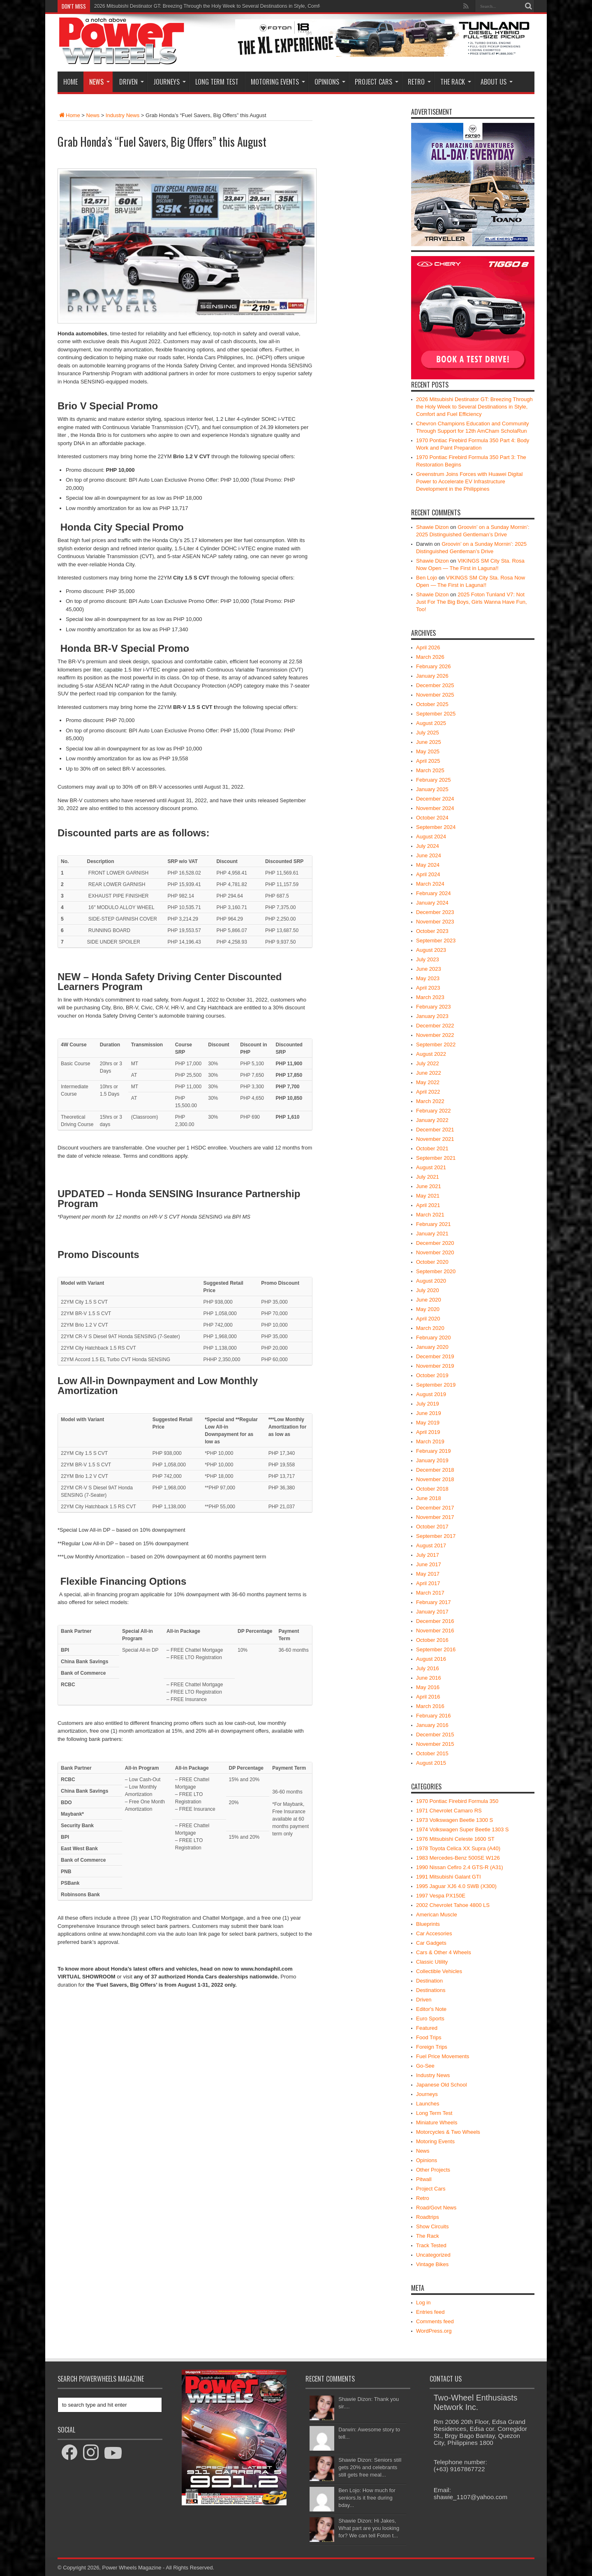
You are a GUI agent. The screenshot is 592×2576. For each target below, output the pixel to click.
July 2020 (427, 1290)
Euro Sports (430, 2018)
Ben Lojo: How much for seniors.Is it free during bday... (366, 2497)
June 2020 (428, 1300)
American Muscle (436, 1914)
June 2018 (428, 1498)
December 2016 (435, 1621)
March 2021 (430, 1215)
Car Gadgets (431, 1943)
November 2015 (435, 1744)
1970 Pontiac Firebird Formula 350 (457, 1801)
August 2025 (431, 723)
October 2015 (432, 1753)
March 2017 (430, 1593)
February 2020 (433, 1337)
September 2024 (436, 827)
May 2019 (427, 1423)
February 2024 (433, 893)
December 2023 (435, 912)
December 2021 (435, 1129)
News (99, 82)
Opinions (329, 82)
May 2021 (427, 1196)
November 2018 (435, 1479)
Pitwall (424, 2179)
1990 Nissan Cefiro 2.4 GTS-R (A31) (459, 1867)
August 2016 (431, 1659)
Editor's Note (431, 2009)
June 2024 (428, 855)
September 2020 (436, 1271)
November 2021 (435, 1139)
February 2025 (433, 780)
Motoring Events (278, 82)
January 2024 (432, 903)
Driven (131, 82)
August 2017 (431, 1545)
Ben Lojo (426, 578)
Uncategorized (433, 2255)
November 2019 (435, 1366)
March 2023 (430, 997)
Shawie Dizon (432, 527)
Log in (423, 2302)
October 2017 (432, 1526)
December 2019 (435, 1356)
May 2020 (427, 1309)
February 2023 (433, 1007)
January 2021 (432, 1233)
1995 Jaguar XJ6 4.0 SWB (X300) (456, 1886)
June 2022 (428, 1073)
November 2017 (435, 1517)
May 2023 (427, 978)
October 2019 (432, 1375)
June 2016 (428, 1678)
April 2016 (428, 1697)
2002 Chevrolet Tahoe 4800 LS (453, 1905)
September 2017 (436, 1536)
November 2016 (435, 1630)
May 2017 (427, 1574)
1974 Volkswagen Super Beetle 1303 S (462, 1829)
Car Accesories (434, 1933)
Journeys (169, 82)
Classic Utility (432, 1962)
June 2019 (428, 1413)
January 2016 (432, 1725)
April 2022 (428, 1092)
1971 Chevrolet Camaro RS (449, 1810)
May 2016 (427, 1687)
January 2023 (432, 1016)
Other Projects (433, 2170)
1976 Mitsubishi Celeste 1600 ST (455, 1839)
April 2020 (428, 1319)
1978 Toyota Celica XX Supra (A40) (458, 1848)
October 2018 (432, 1489)
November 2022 (435, 1035)
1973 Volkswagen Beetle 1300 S (454, 1820)
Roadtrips (427, 2217)
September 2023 (436, 940)
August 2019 (431, 1394)
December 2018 (435, 1470)
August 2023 (431, 950)
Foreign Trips (431, 2047)
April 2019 (428, 1432)
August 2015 (431, 1763)
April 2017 (428, 1583)
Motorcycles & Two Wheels (448, 2132)
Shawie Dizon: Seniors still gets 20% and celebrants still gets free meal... (369, 2467)
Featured (426, 2028)
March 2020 (430, 1328)
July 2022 (427, 1063)
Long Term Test (216, 82)
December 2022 (435, 1026)
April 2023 (428, 988)
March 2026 (430, 657)
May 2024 (427, 865)
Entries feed (430, 2312)
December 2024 (435, 799)
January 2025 (432, 789)
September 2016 (436, 1649)
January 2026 (432, 676)
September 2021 (436, 1158)
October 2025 (432, 704)
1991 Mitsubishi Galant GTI (448, 1877)
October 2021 (432, 1148)
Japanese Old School (441, 2085)
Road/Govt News (436, 2207)
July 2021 (427, 1177)
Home (70, 82)
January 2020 (432, 1347)
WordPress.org (433, 2331)
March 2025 (430, 770)
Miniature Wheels (436, 2122)
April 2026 (428, 647)
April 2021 (428, 1205)
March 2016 (430, 1706)
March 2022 (430, 1101)
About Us (497, 82)
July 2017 (427, 1555)
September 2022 (436, 1044)
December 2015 (435, 1734)
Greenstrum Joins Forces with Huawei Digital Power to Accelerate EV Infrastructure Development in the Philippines (469, 481)
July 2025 (427, 732)
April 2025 (428, 761)
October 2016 (432, 1640)
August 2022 (431, 1054)
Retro (419, 82)
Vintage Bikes (432, 2264)
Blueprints (428, 1924)
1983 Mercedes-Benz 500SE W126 (458, 1858)
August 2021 (431, 1167)
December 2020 (435, 1243)
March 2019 (430, 1441)
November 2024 (435, 808)
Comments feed (435, 2321)
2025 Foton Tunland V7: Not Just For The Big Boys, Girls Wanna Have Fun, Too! (471, 601)
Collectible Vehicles (439, 1971)
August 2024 (431, 836)
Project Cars (376, 82)
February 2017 (433, 1602)
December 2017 (435, 1508)
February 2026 (433, 666)
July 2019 (427, 1404)
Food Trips (428, 2037)
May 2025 (427, 751)
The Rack (455, 82)
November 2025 (435, 695)
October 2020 (432, 1262)
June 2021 (428, 1186)
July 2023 (427, 959)
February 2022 (433, 1111)
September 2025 (436, 714)
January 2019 (432, 1460)
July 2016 (427, 1668)
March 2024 (430, 884)
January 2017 (432, 1612)
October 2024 (432, 818)
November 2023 (435, 922)
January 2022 (432, 1120)
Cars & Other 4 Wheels (443, 1952)
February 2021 (433, 1224)
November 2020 (435, 1252)
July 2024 (427, 846)
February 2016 (433, 1716)
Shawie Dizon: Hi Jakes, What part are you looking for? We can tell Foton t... (368, 2528)
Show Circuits (432, 2226)
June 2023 (428, 969)
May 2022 (427, 1082)
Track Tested (431, 2245)
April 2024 (428, 874)
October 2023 (432, 931)
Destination (429, 1981)
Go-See (425, 2066)
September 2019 (436, 1385)
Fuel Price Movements (442, 2056)
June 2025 (428, 742)
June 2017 (428, 1564)
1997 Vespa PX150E (440, 1896)
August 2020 (431, 1281)
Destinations (431, 1990)
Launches (427, 2104)
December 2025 (435, 685)
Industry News (122, 115)
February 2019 (433, 1451)
